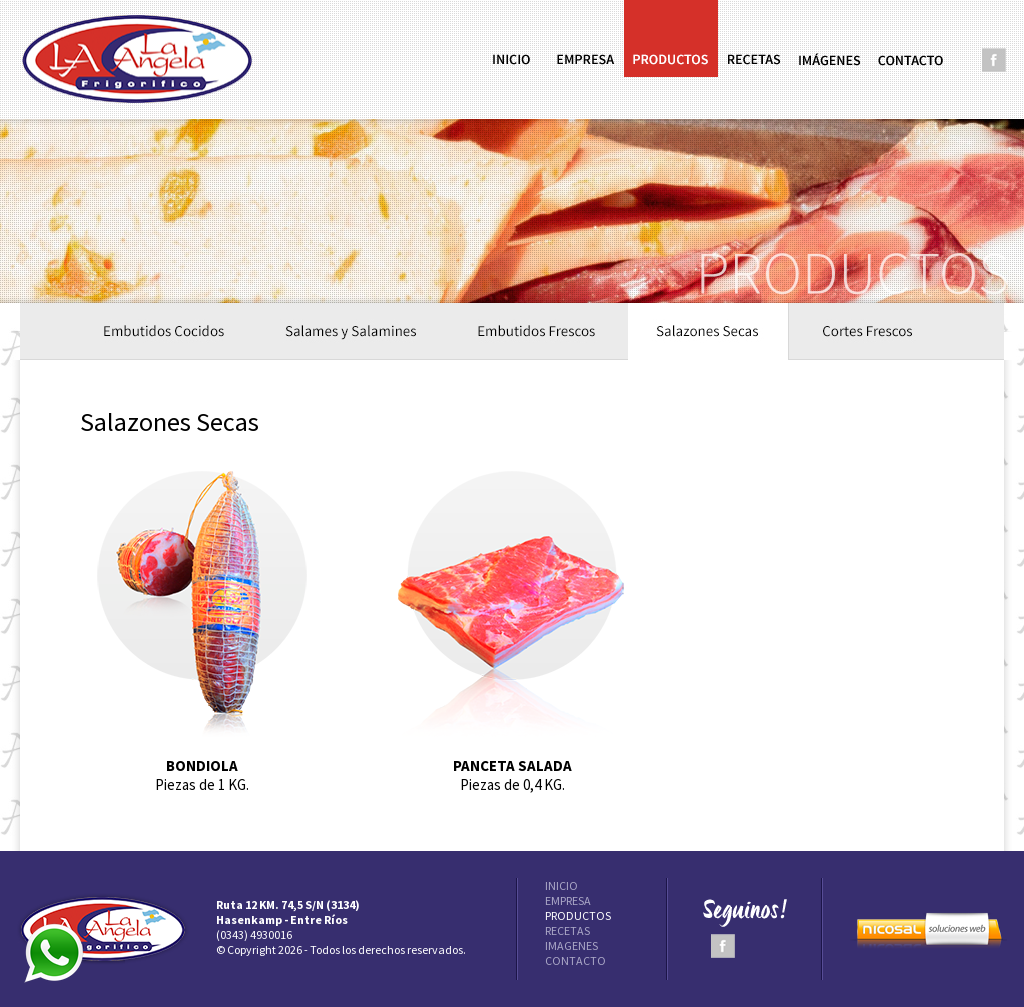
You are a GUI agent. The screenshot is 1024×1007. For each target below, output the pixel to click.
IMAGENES (571, 945)
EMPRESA (568, 900)
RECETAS (567, 930)
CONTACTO (575, 960)
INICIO (561, 885)
